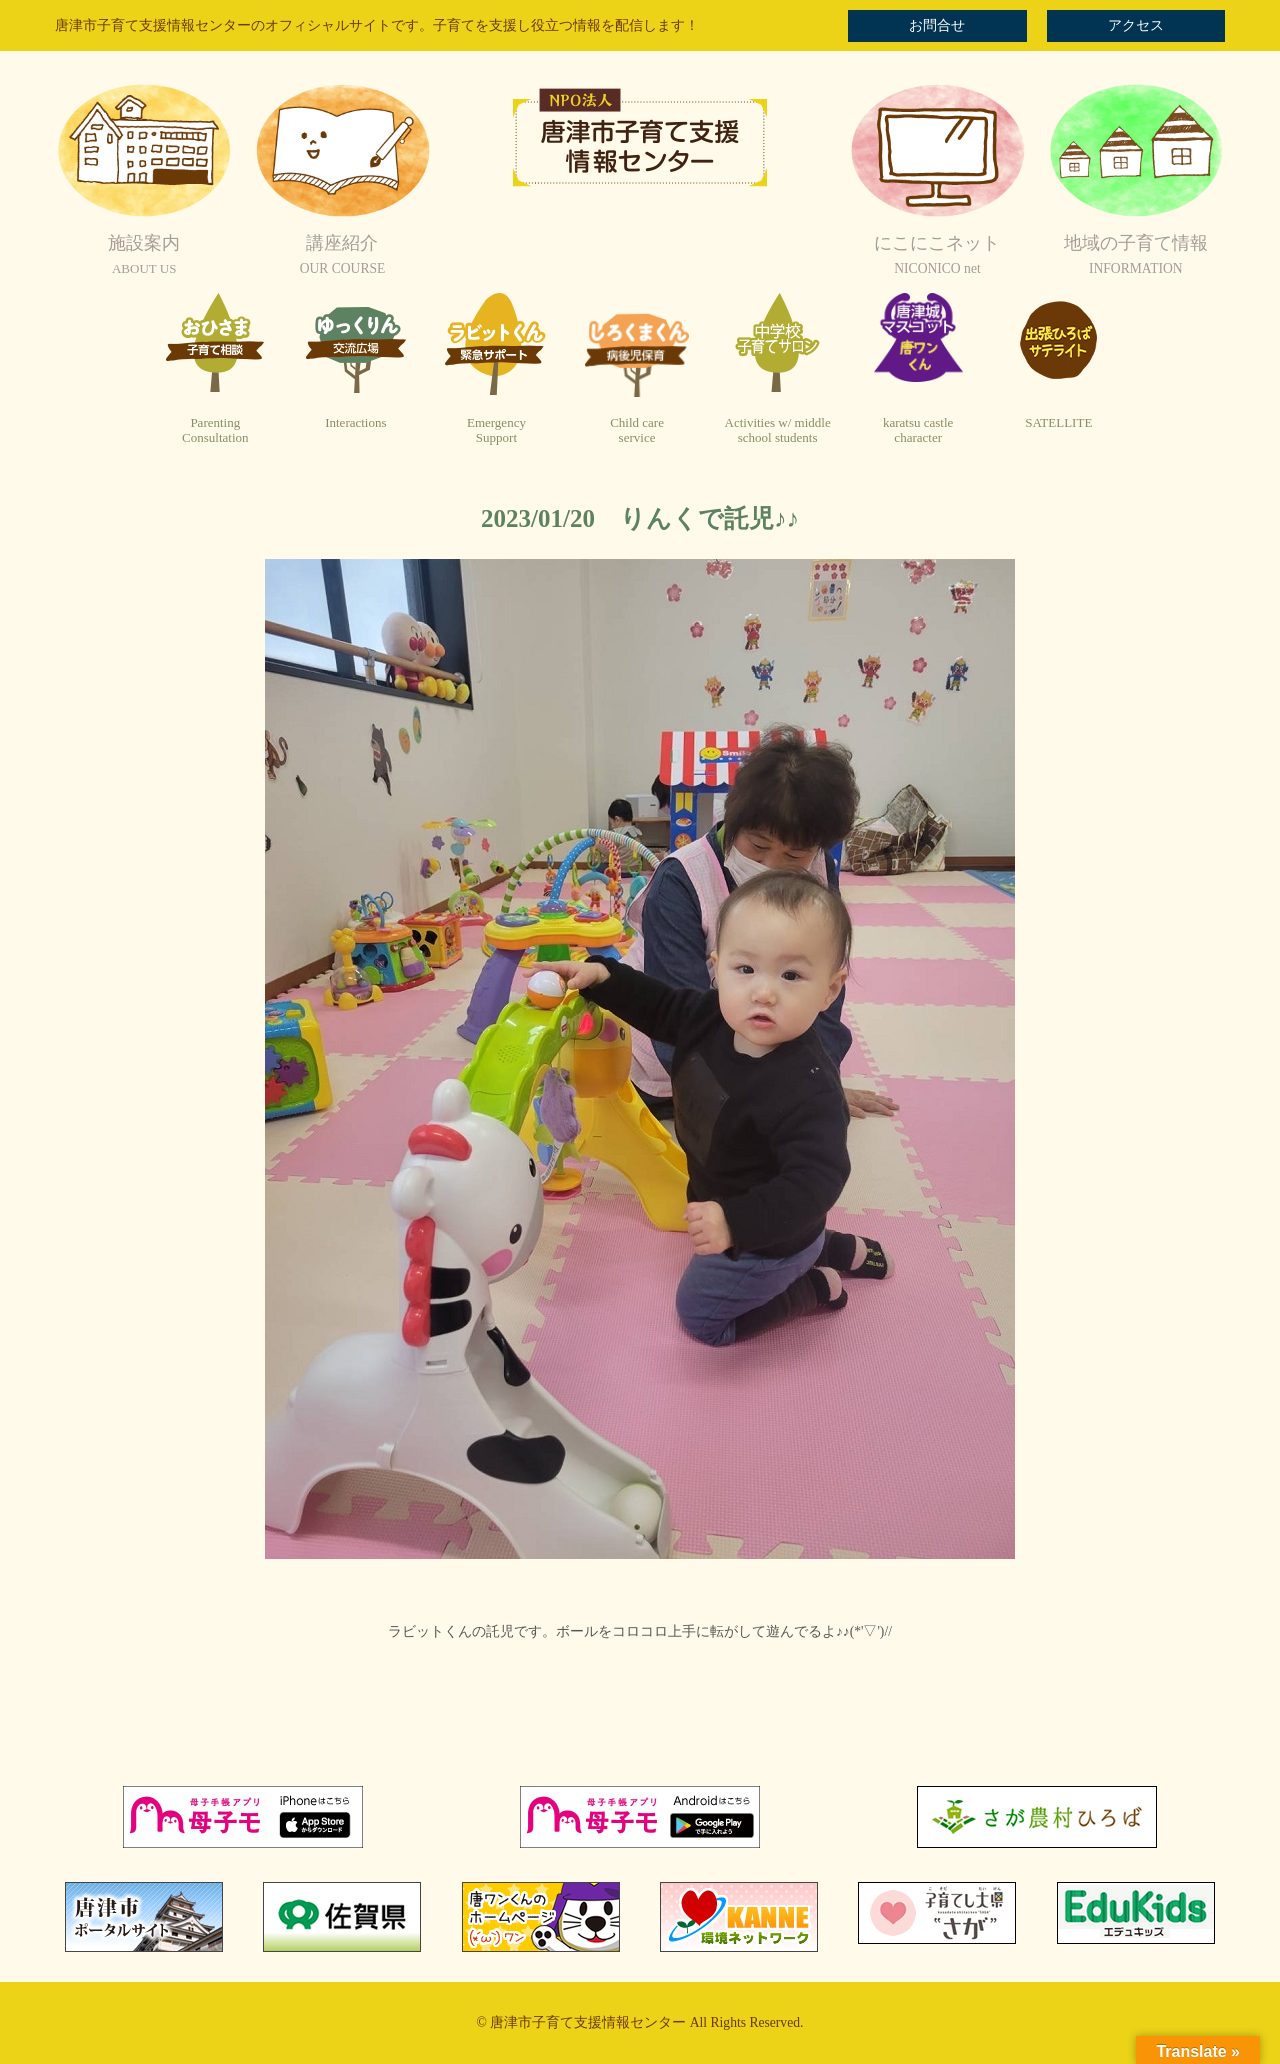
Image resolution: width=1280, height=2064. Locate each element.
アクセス (1136, 25)
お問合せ (937, 25)
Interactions (355, 422)
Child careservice (637, 430)
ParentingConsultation (215, 430)
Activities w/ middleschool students (778, 430)
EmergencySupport (496, 430)
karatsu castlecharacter (918, 430)
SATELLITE (1058, 422)
